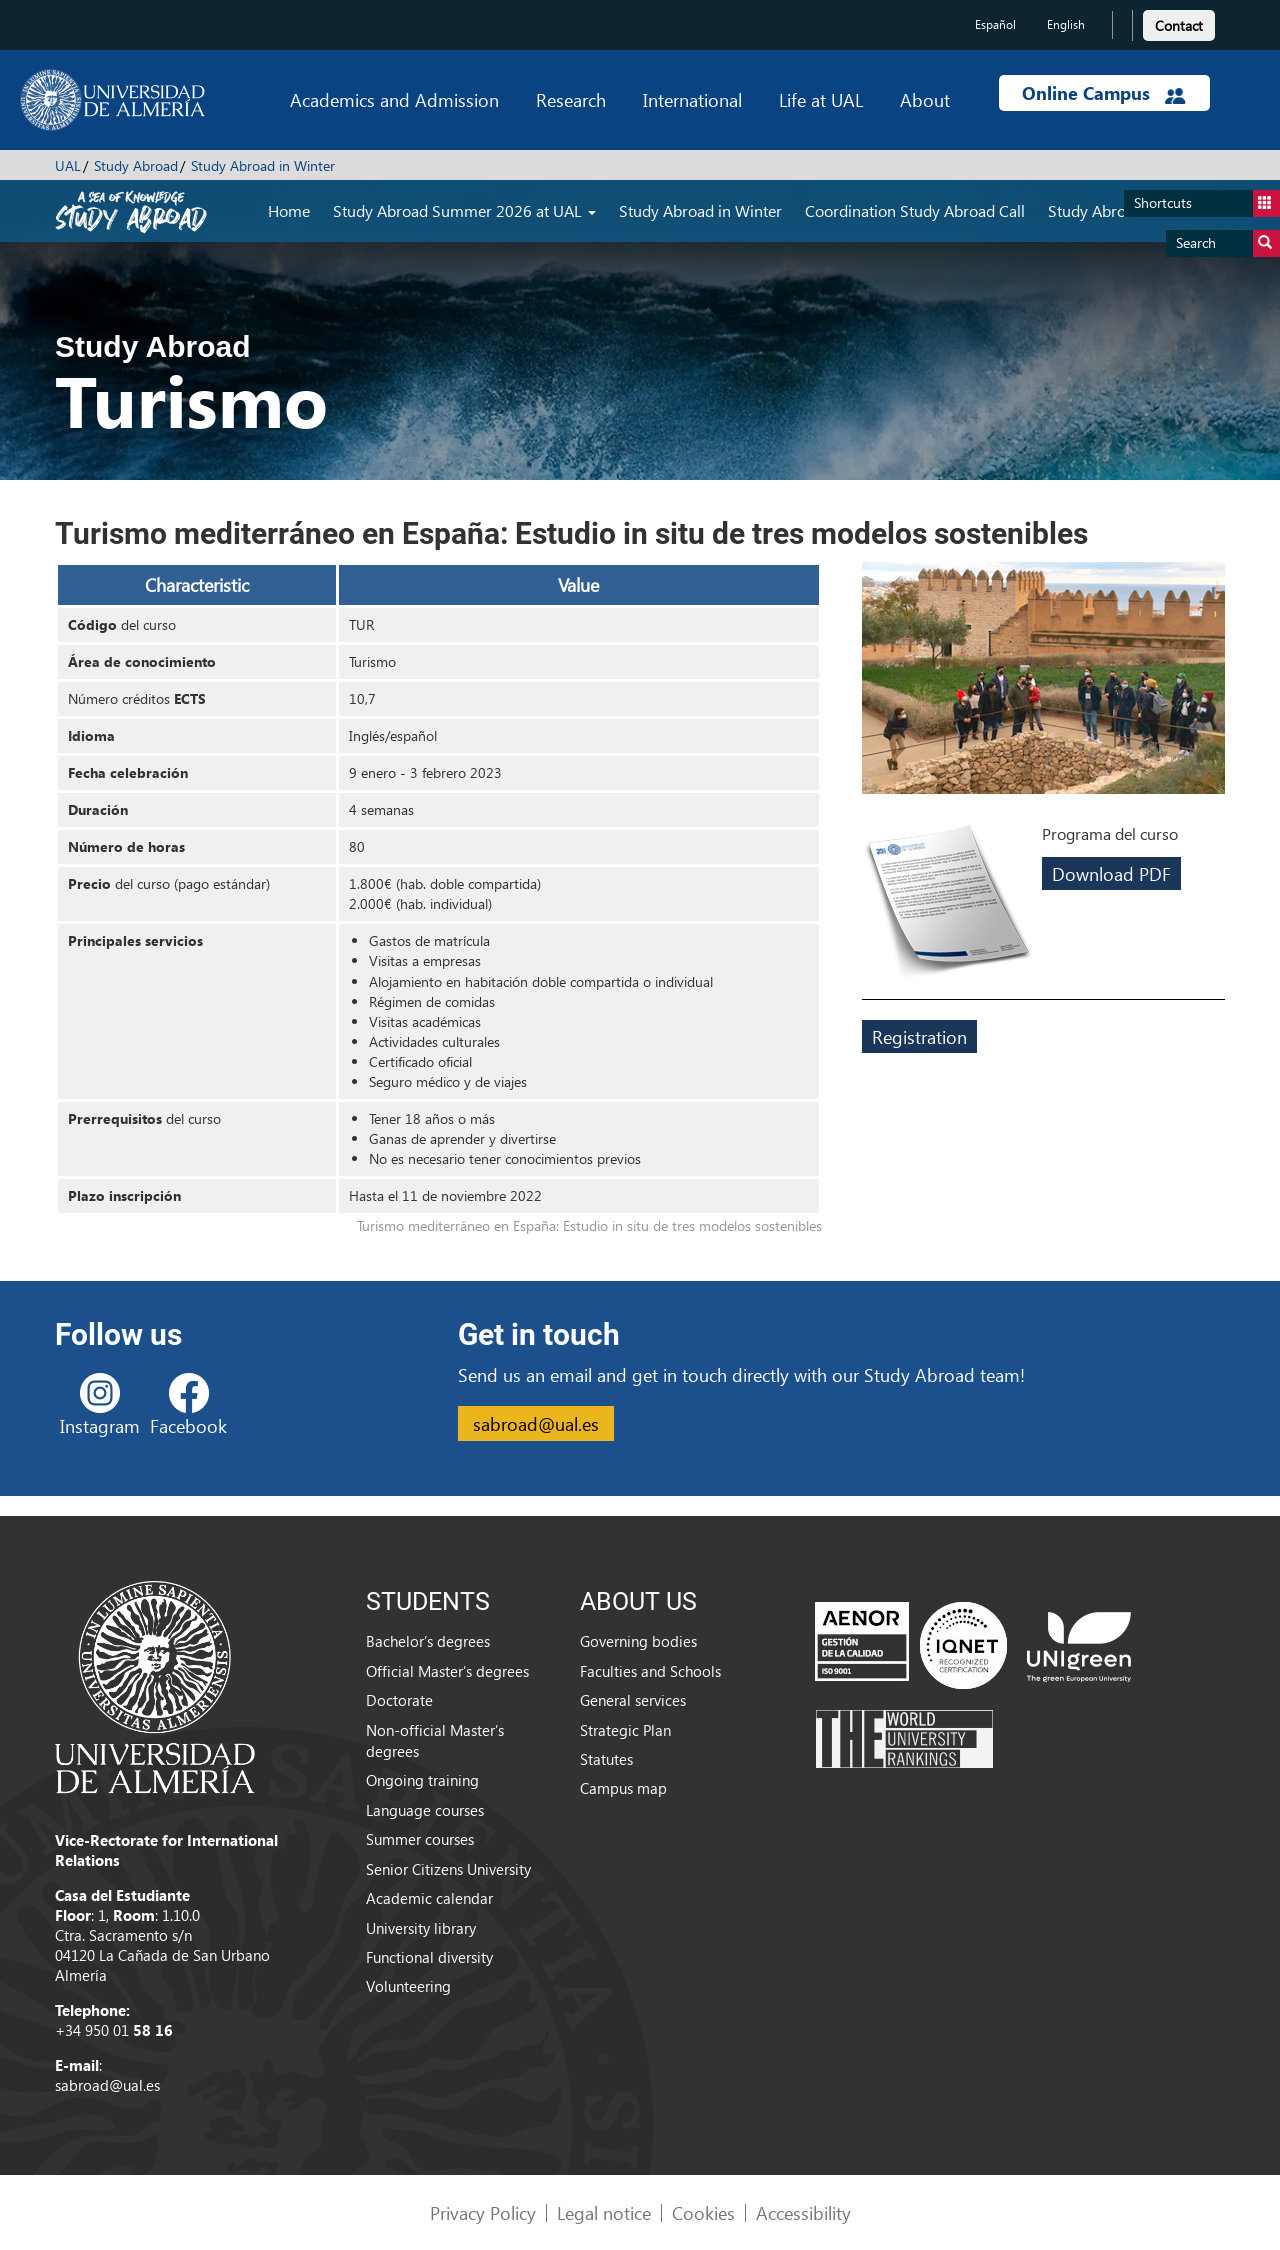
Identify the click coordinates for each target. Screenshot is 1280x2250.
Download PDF (1111, 873)
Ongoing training (422, 1780)
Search (1228, 243)
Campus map (623, 1788)
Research (571, 99)
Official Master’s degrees (447, 1671)
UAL (68, 165)
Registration (919, 1036)
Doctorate (399, 1700)
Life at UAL (821, 99)
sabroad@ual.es (536, 1423)
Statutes (606, 1759)
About (925, 99)
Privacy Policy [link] (483, 2212)
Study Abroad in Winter (263, 165)
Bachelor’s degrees (428, 1641)
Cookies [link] (703, 2212)
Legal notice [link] (604, 2212)
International (692, 99)
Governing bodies (638, 1641)
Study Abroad (136, 165)
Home (289, 210)
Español (995, 24)
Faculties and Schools (650, 1671)
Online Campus (1104, 93)
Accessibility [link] (803, 2212)
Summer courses (420, 1839)
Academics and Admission (394, 99)
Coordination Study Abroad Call (915, 210)
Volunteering (408, 1986)
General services (633, 1700)
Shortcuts (1207, 203)
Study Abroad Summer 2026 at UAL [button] (464, 210)
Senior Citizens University (448, 1869)
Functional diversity (429, 1957)
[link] (1179, 22)
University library (421, 1928)
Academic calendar (429, 1898)
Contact (1179, 25)
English (1066, 24)
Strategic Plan (625, 1730)
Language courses (425, 1810)
